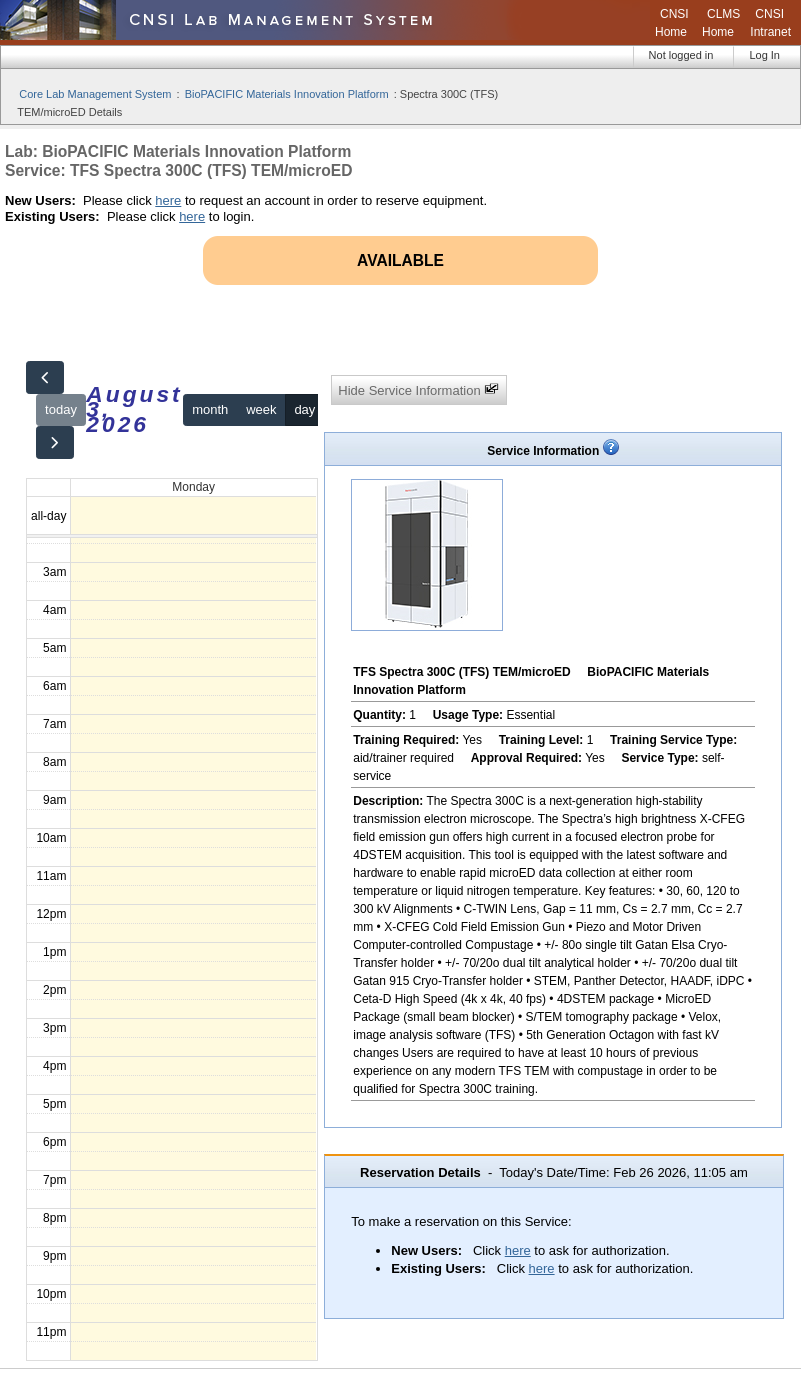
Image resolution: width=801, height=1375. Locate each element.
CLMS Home (721, 23)
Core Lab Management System (95, 94)
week (261, 409)
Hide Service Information (418, 389)
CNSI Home (672, 23)
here (168, 200)
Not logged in (681, 55)
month (210, 409)
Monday (193, 487)
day (304, 409)
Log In (764, 55)
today (61, 409)
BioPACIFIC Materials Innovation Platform (287, 94)
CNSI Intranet (770, 23)
